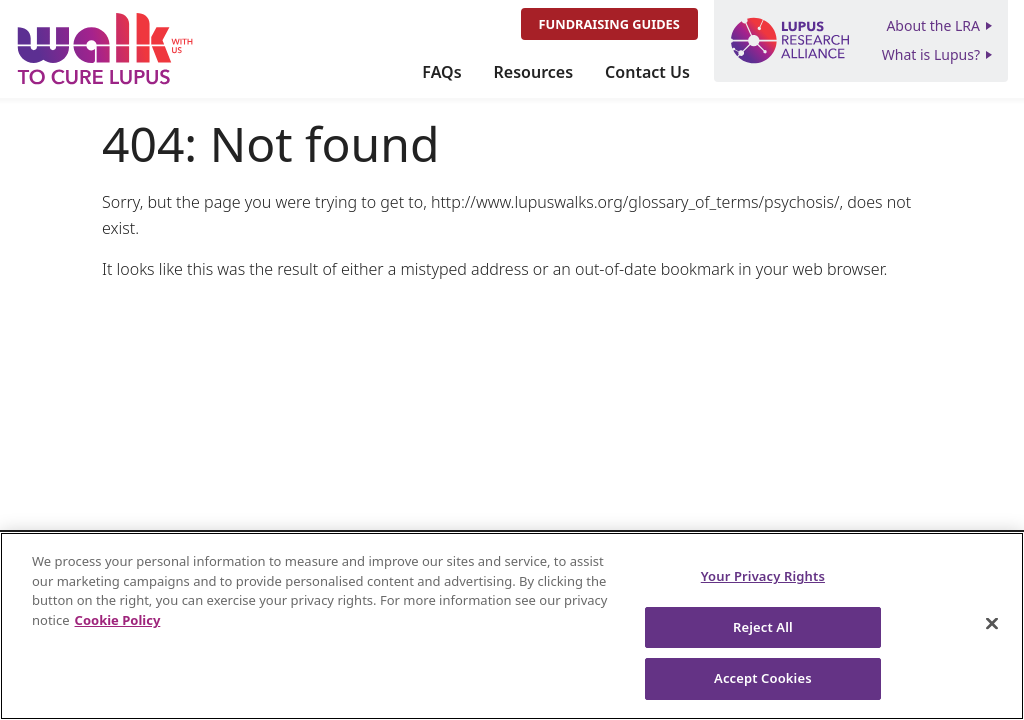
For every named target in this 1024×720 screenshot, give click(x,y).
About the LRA (933, 25)
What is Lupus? (931, 54)
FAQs (441, 72)
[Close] (992, 624)
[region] (512, 626)
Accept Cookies (763, 678)
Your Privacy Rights (763, 576)
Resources (534, 72)
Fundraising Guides (609, 24)
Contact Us (647, 72)
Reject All (763, 627)
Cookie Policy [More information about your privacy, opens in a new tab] (118, 620)
